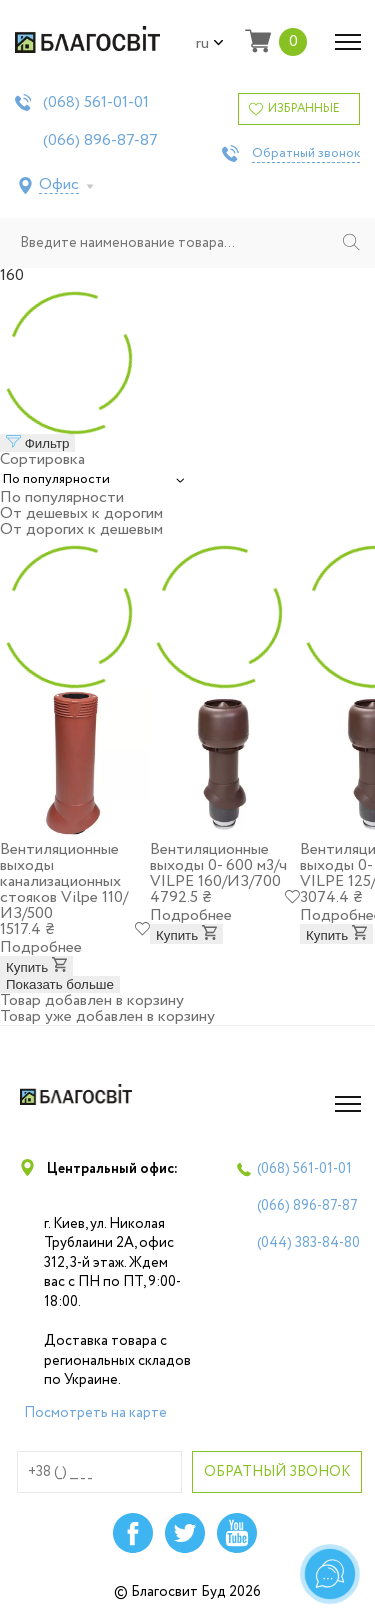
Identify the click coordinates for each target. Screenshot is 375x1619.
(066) (100, 141)
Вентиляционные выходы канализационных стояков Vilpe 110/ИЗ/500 (64, 881)
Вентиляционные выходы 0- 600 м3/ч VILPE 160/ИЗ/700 (218, 865)
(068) (96, 103)
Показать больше (60, 984)
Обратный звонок (306, 154)
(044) (308, 1243)
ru (210, 44)
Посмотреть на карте (95, 1413)
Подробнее (41, 947)
